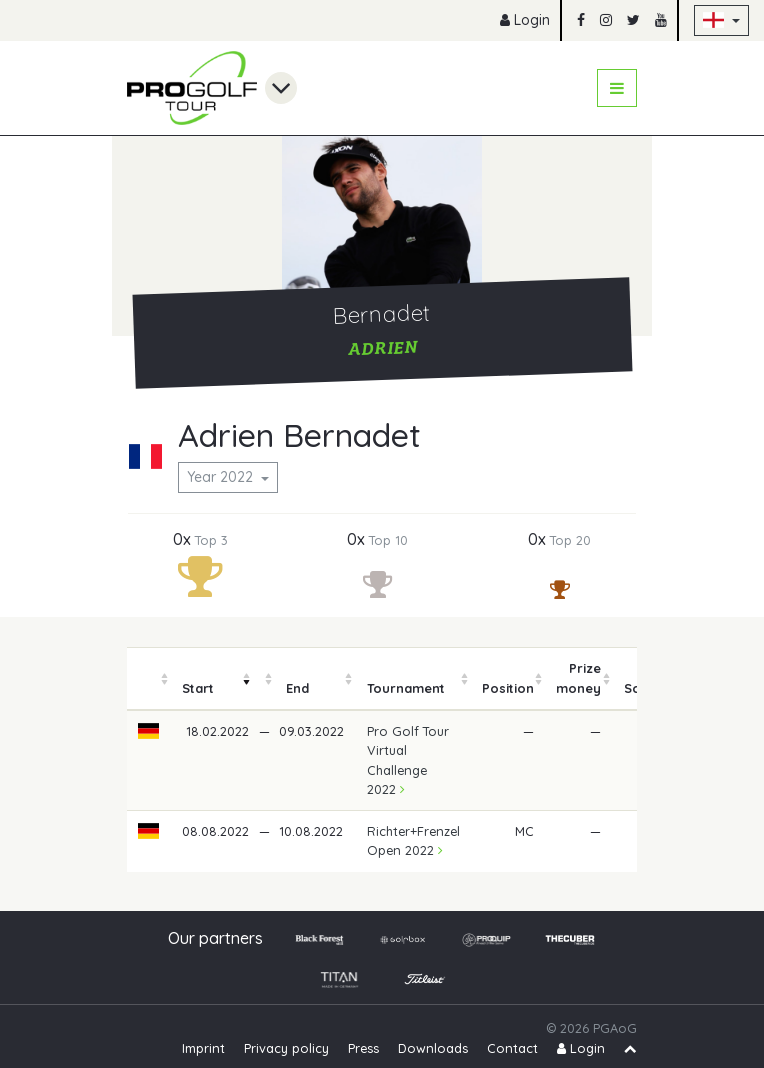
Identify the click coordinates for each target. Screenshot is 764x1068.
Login (525, 20)
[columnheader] (149, 679)
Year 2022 (222, 477)
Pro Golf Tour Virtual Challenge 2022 (408, 760)
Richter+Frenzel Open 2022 (413, 840)
